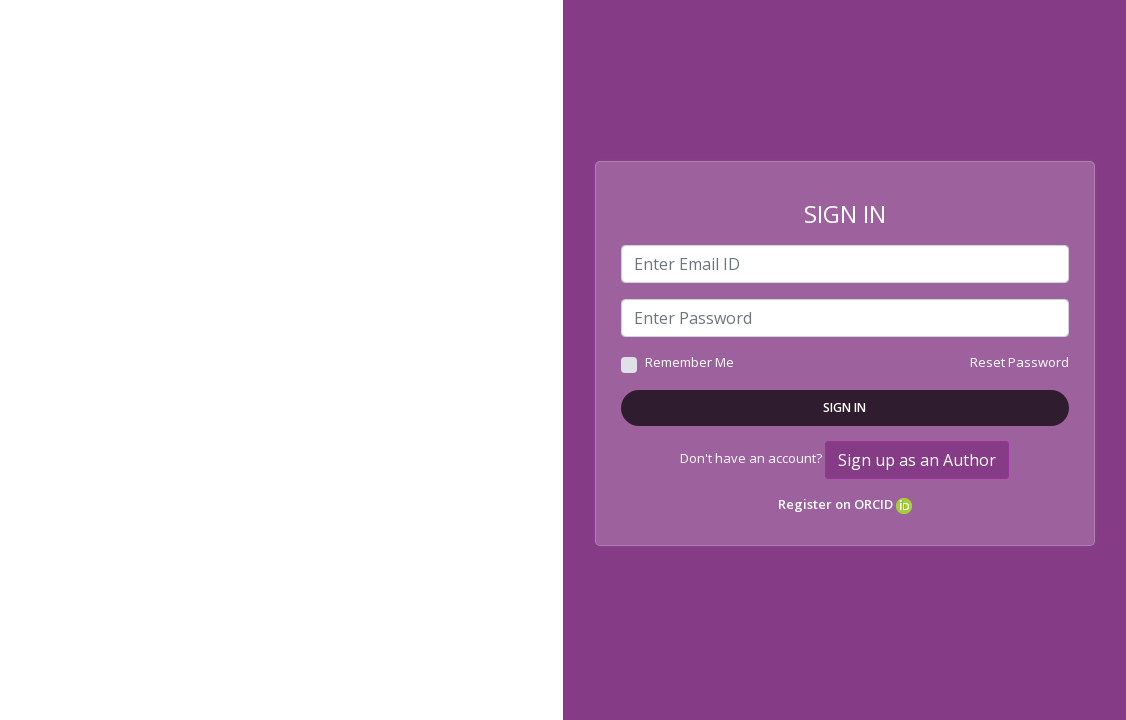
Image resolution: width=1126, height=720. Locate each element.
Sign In (844, 407)
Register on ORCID (845, 504)
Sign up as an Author (917, 460)
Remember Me (689, 362)
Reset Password (1019, 362)
